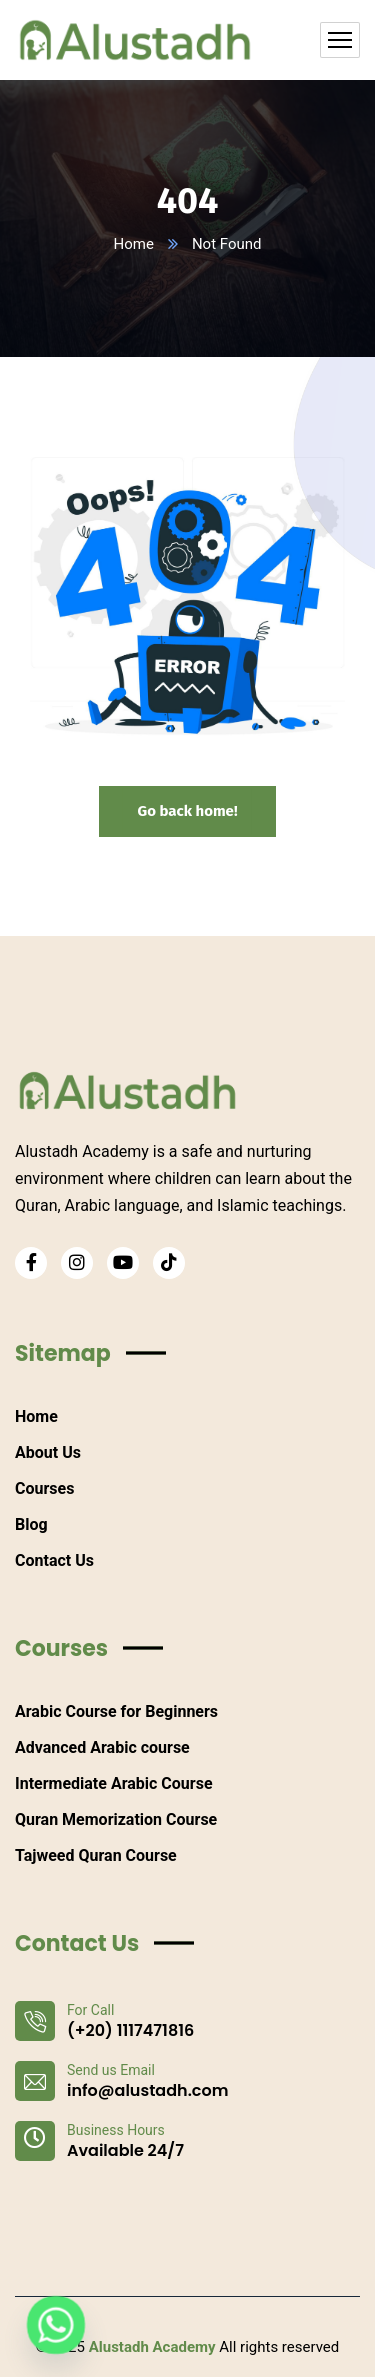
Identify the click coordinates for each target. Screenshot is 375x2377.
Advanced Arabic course (102, 1747)
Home (134, 244)
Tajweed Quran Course (96, 1855)
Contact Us (54, 1560)
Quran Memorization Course (116, 1819)
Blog (31, 1524)
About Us (48, 1452)
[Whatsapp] (56, 2325)
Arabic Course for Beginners (116, 1711)
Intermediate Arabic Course (114, 1783)
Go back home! (187, 811)
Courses (44, 1488)
